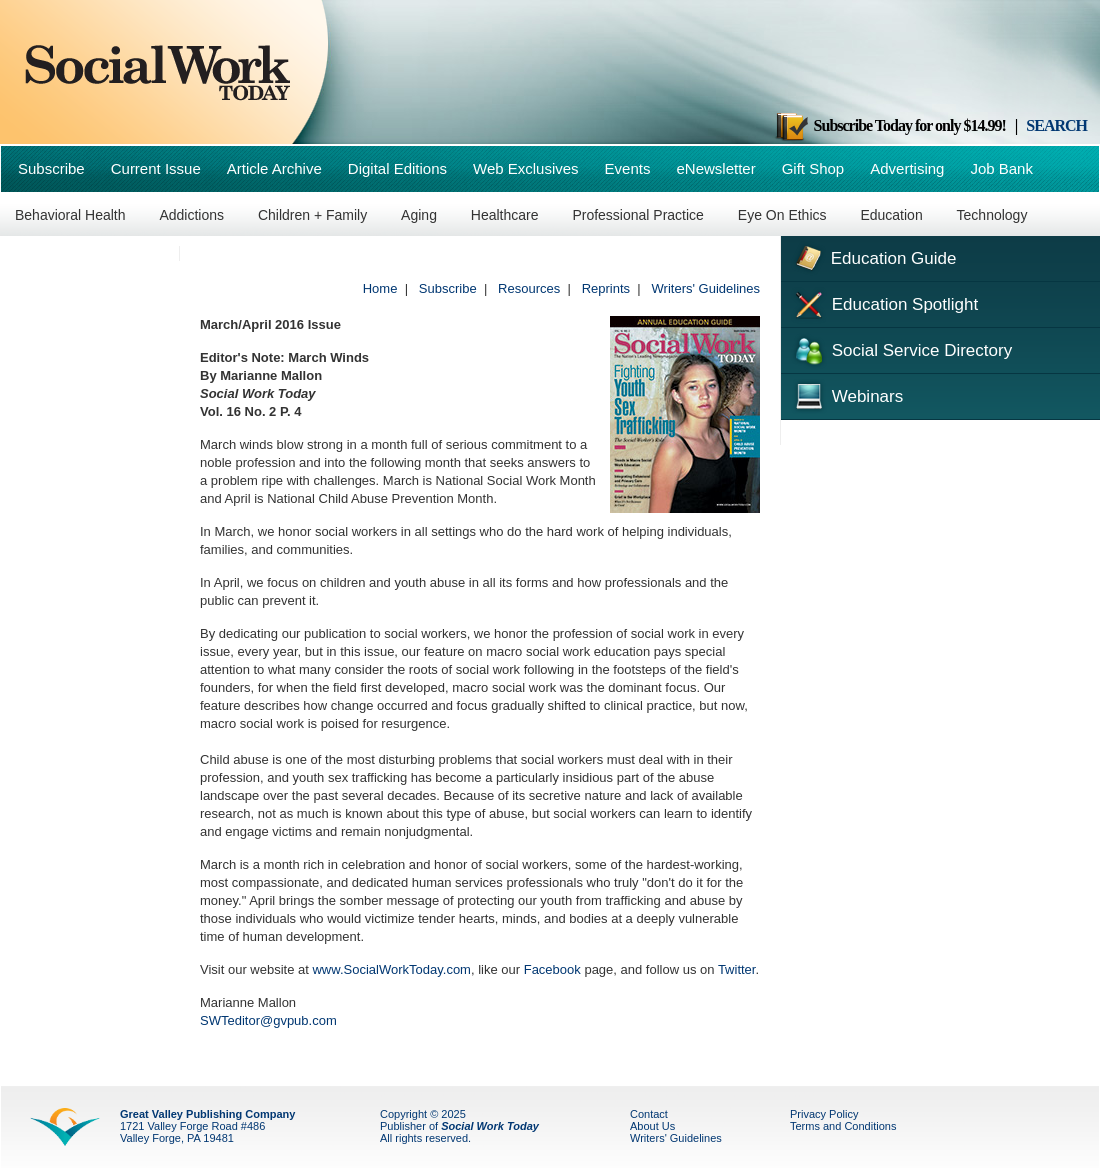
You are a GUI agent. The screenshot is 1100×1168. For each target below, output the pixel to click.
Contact (649, 1114)
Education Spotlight (884, 303)
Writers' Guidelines (706, 288)
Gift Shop (813, 168)
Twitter (737, 969)
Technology (992, 215)
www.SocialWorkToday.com (391, 969)
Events (628, 168)
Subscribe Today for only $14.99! (890, 125)
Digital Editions (397, 168)
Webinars (847, 394)
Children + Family (312, 215)
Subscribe (51, 168)
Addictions (191, 215)
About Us (652, 1126)
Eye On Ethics (782, 215)
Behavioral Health (70, 215)
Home (380, 288)
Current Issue (156, 168)
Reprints (606, 288)
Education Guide (873, 256)
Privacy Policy (824, 1114)
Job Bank (1001, 168)
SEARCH (1056, 125)
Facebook (552, 969)
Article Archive (274, 168)
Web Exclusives (526, 168)
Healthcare (505, 215)
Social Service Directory (901, 349)
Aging (419, 215)
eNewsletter (715, 168)
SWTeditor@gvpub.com (268, 1020)
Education (891, 215)
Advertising (907, 168)
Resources (529, 288)
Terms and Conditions (843, 1126)
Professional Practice (638, 215)
